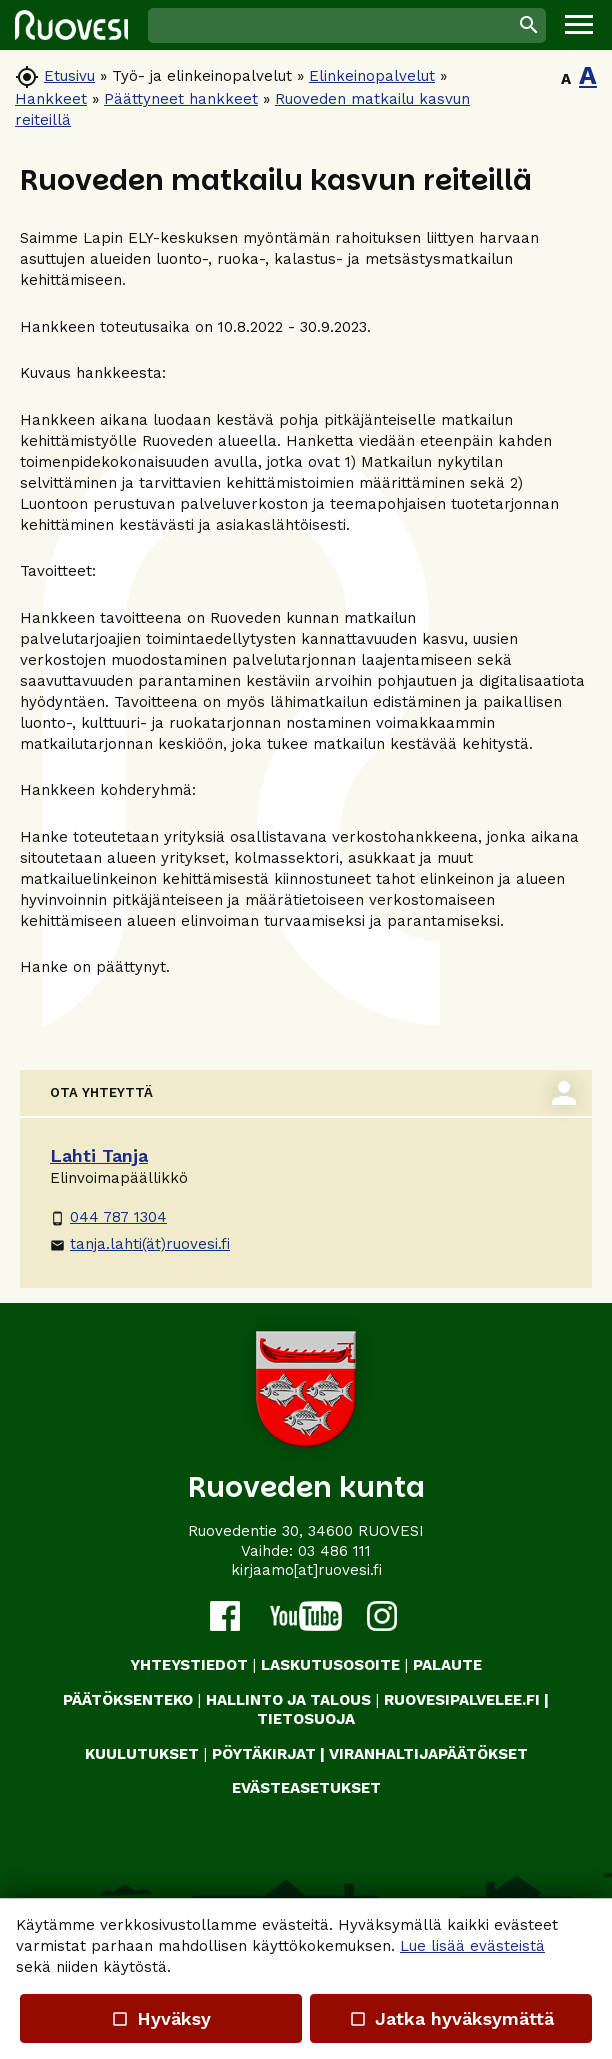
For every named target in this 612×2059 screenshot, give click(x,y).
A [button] (566, 79)
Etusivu (69, 76)
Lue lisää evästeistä (472, 1946)
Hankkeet (51, 99)
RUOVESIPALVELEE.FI (462, 1700)
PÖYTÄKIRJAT (264, 1754)
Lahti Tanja (99, 1155)
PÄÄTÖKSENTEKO (128, 1700)
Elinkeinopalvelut (372, 76)
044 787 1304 (108, 1217)
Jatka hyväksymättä (450, 2018)
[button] (579, 25)
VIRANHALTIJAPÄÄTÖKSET (428, 1754)
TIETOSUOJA (306, 1719)
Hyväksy (161, 2018)
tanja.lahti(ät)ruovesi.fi (140, 1244)
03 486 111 (334, 1551)
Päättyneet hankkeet (181, 99)
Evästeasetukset (306, 1788)
